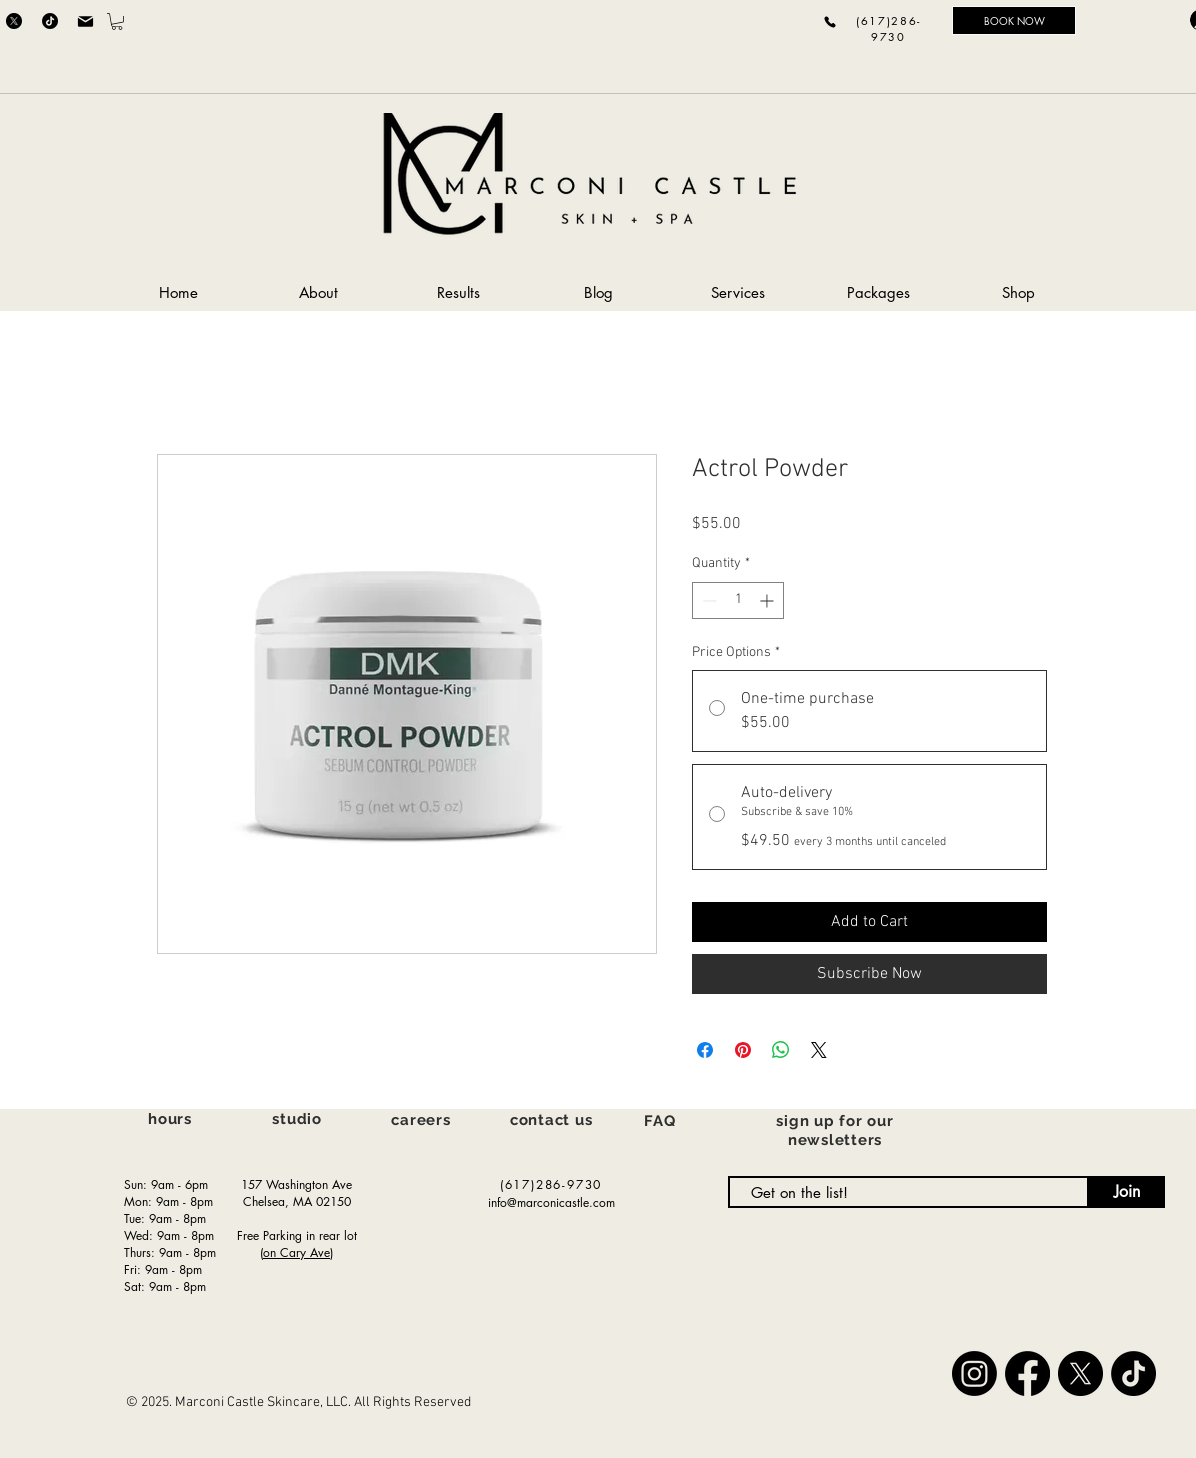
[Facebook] (1027, 1373)
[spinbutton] (738, 600)
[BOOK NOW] (1014, 20)
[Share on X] (819, 1050)
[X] (14, 21)
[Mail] (85, 21)
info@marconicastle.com (551, 1202)
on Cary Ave (296, 1252)
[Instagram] (974, 1373)
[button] (117, 21)
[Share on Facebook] (705, 1050)
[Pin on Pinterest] (743, 1050)
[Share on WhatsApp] (781, 1050)
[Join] (1127, 1192)
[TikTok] (50, 21)
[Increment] (768, 600)
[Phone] (830, 21)
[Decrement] (707, 600)
